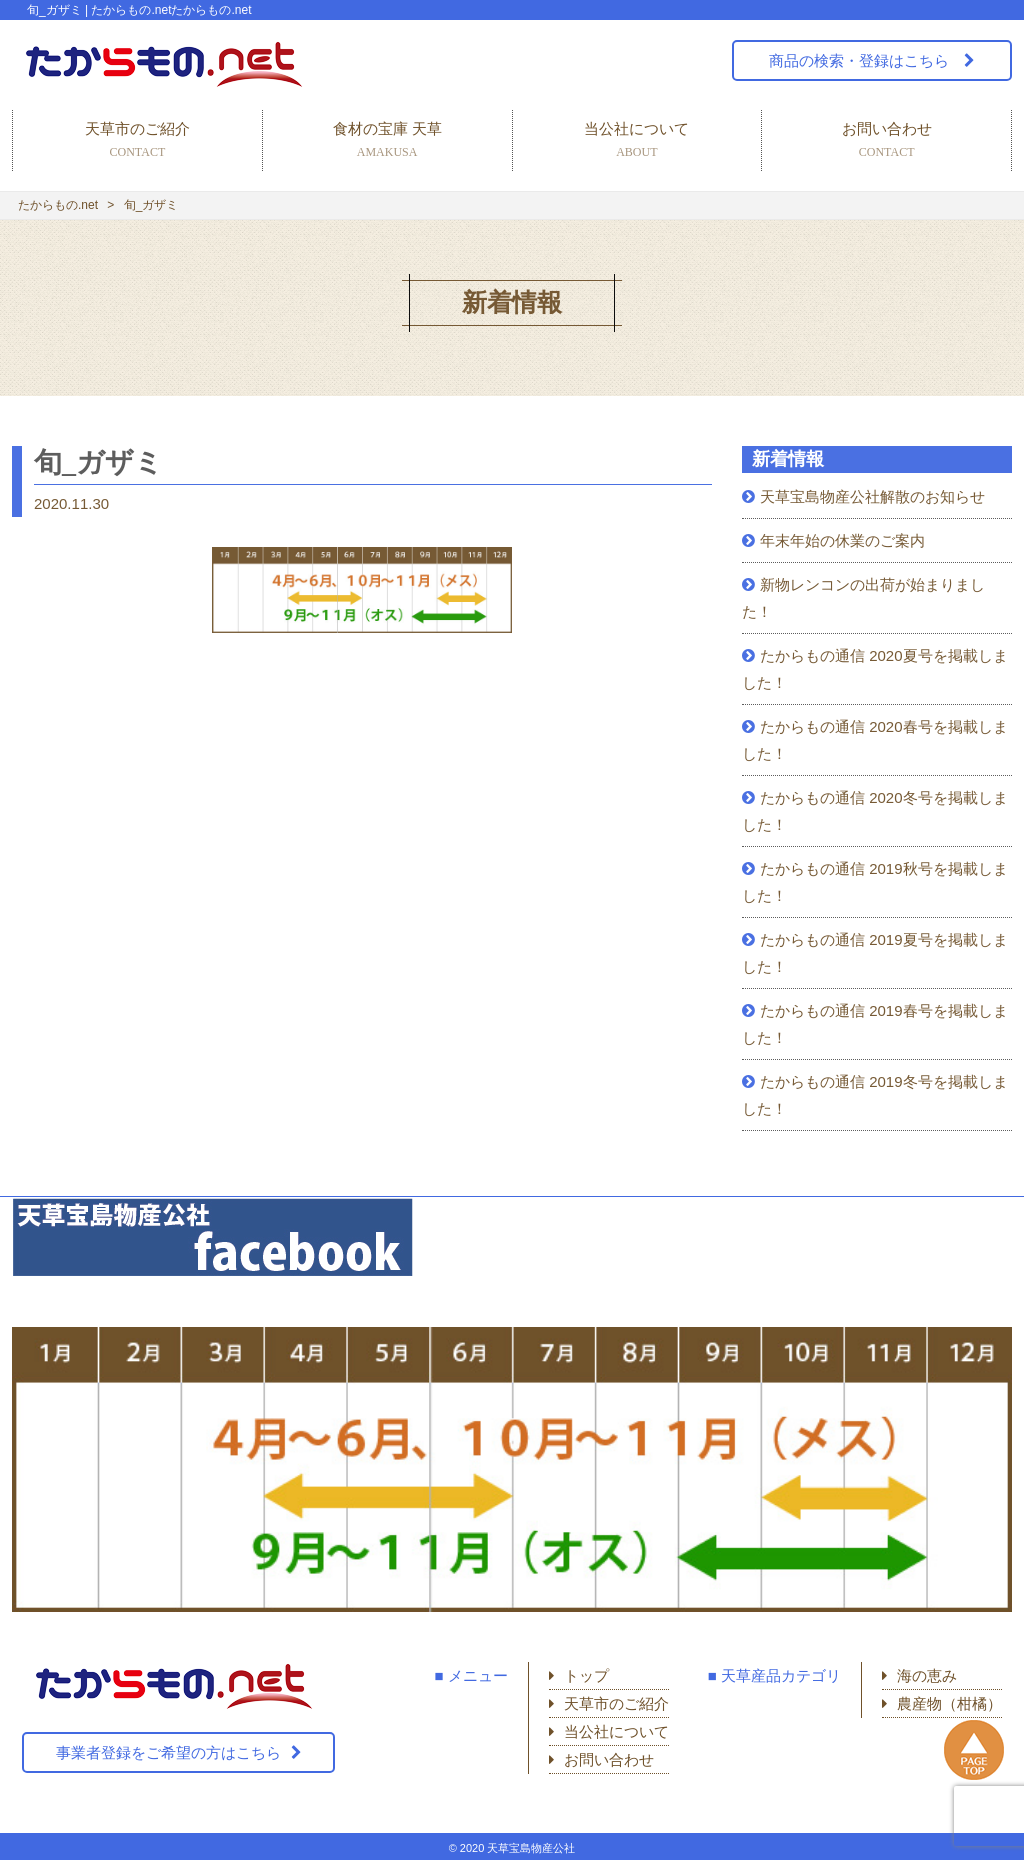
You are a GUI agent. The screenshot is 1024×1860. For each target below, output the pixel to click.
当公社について (637, 141)
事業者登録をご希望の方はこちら (168, 1752)
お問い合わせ (886, 141)
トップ (586, 1675)
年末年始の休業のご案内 (842, 540)
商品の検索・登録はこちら (861, 60)
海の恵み (927, 1675)
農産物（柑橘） (949, 1703)
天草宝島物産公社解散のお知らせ (872, 496)
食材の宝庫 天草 (387, 141)
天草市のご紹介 (137, 141)
